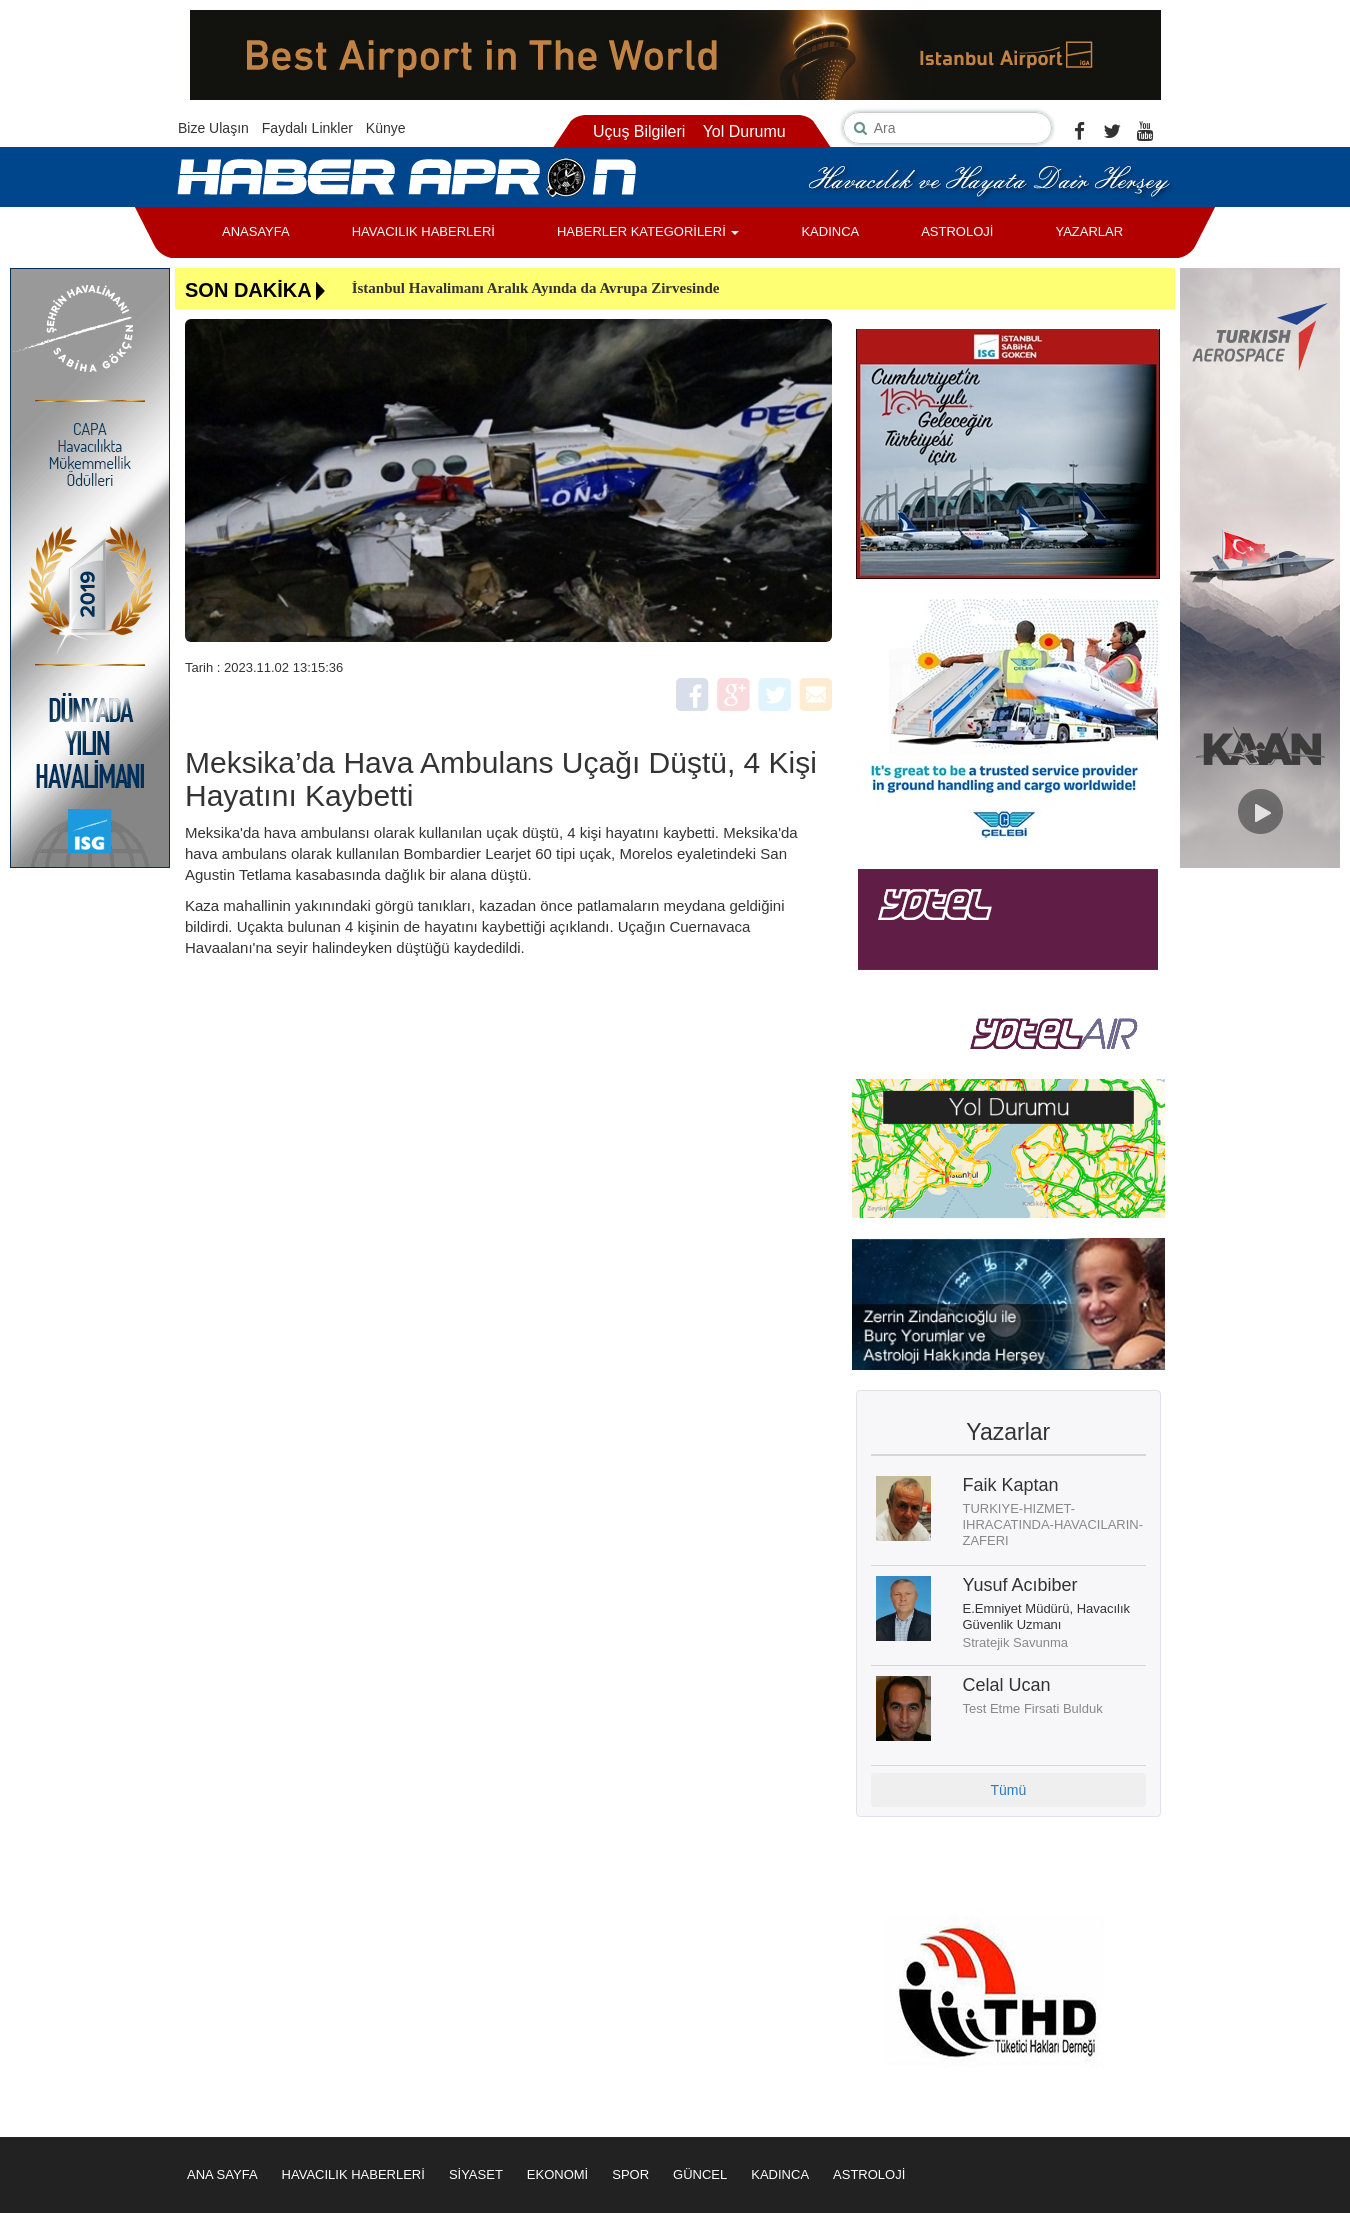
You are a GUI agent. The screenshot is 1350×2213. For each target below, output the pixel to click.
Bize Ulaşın (213, 128)
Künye (386, 128)
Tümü (1008, 1790)
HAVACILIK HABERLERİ (423, 231)
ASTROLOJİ (957, 231)
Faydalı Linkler (307, 128)
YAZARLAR (1089, 231)
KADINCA (830, 231)
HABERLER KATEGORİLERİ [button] (648, 231)
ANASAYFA (256, 231)
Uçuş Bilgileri (639, 131)
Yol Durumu (744, 131)
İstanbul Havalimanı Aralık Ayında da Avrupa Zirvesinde (536, 288)
